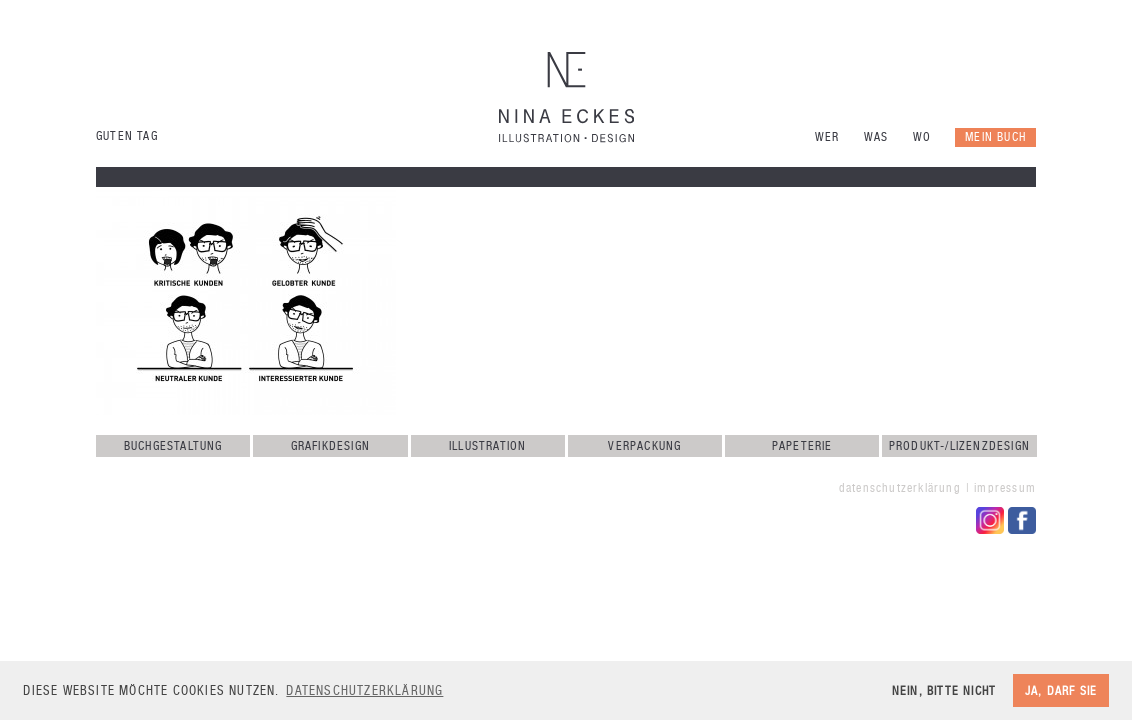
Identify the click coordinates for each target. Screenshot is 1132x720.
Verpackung (644, 446)
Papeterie (802, 446)
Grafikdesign (330, 446)
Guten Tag (127, 136)
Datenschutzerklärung (900, 488)
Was (876, 137)
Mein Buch (995, 137)
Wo (922, 137)
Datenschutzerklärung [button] (364, 690)
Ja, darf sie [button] (1061, 690)
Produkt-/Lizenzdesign (959, 446)
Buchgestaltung (173, 446)
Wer (827, 137)
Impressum (1005, 488)
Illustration (487, 446)
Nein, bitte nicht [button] (944, 690)
